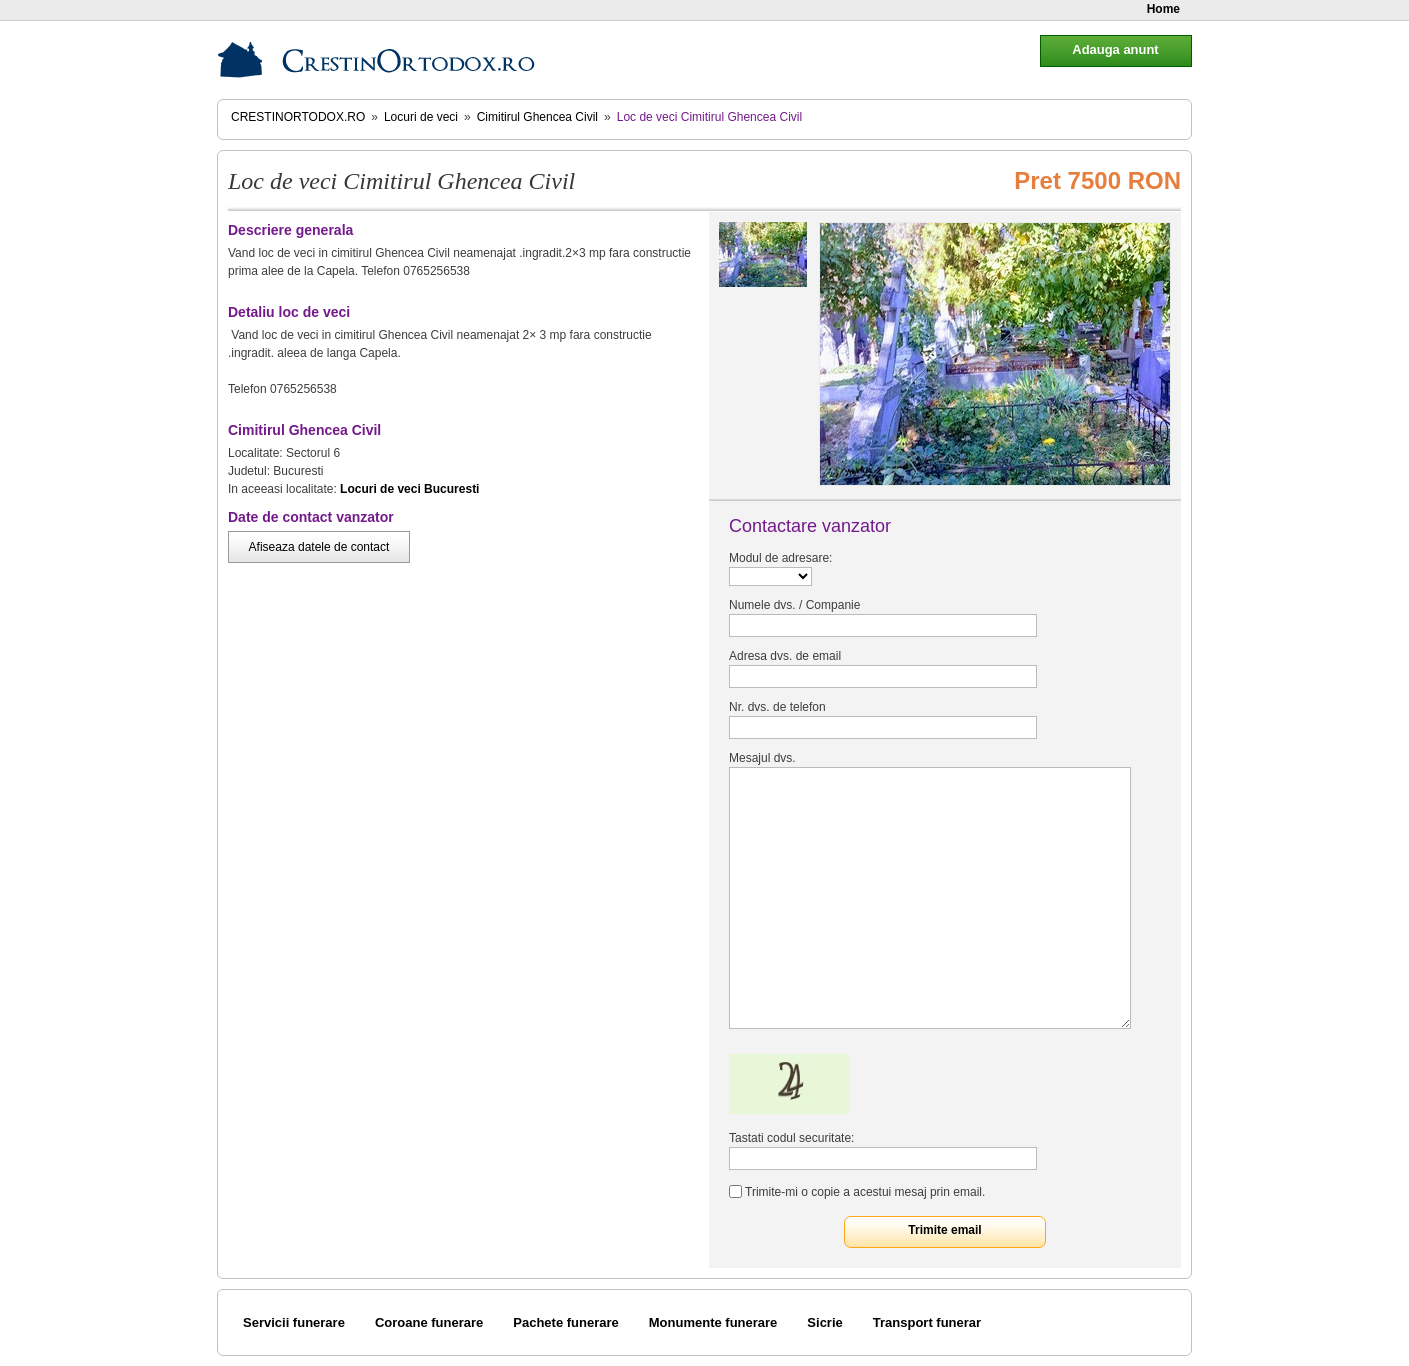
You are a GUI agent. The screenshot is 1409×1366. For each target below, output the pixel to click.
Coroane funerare (429, 1322)
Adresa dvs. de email (785, 656)
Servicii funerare (294, 1322)
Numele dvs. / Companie (794, 605)
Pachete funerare (566, 1322)
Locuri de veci (421, 117)
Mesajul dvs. (762, 758)
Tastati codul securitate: (791, 1138)
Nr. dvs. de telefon (777, 707)
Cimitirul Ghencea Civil (537, 117)
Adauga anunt (1115, 49)
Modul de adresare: (780, 558)
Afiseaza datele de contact (319, 547)
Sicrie (824, 1322)
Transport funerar (927, 1322)
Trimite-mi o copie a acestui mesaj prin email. (865, 1192)
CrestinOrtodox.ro (298, 117)
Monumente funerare (713, 1322)
